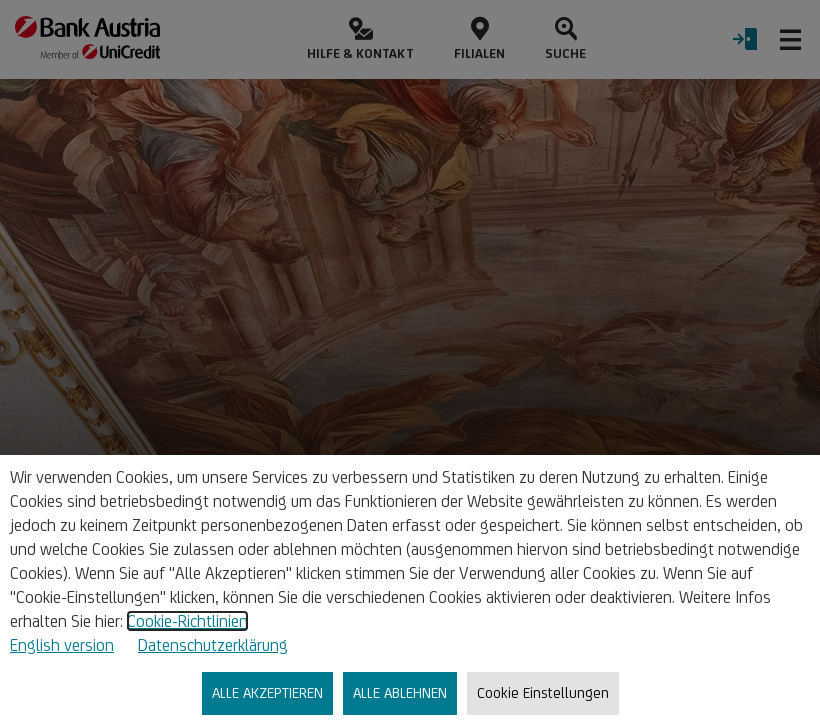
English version (62, 645)
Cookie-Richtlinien (187, 621)
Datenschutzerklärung (213, 645)
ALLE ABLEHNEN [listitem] (400, 692)
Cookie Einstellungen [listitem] (543, 692)
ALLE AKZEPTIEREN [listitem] (267, 692)
